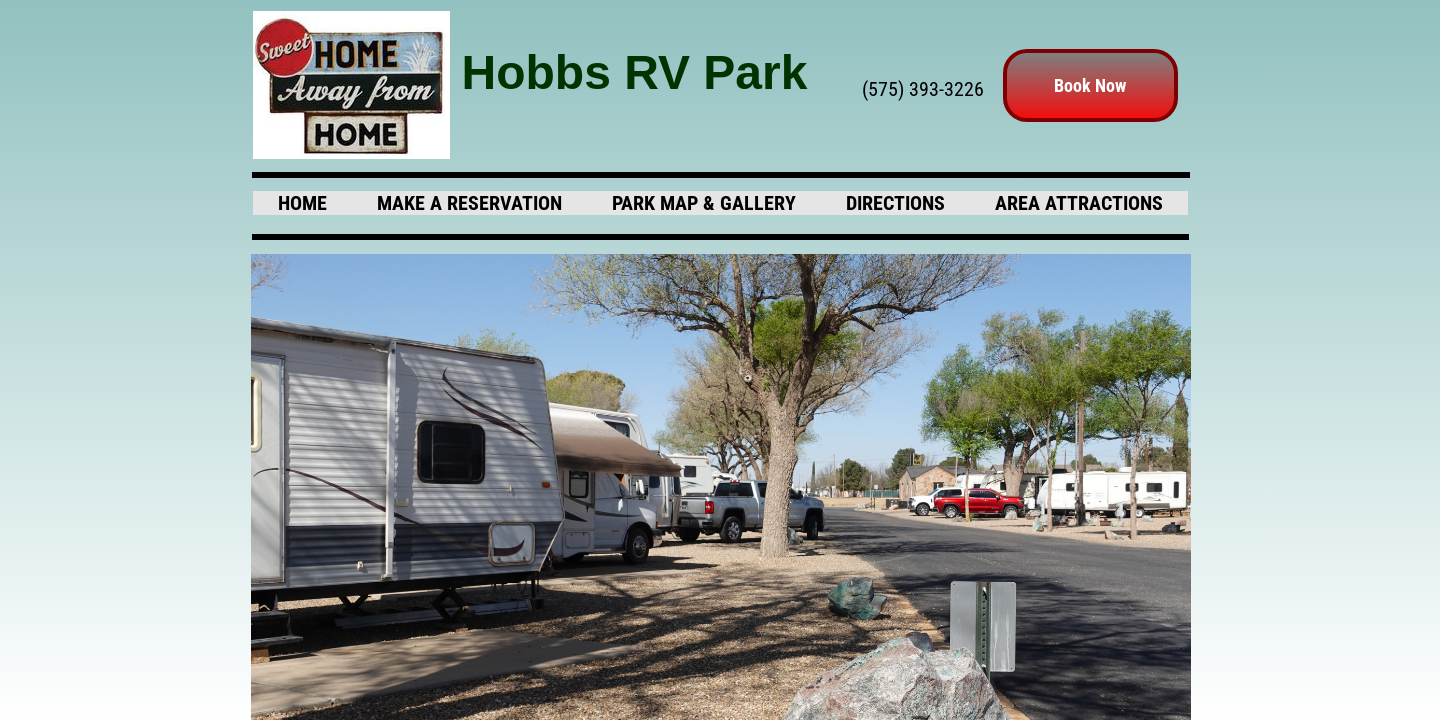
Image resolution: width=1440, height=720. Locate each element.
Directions (895, 203)
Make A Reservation (469, 203)
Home (302, 203)
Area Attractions (1079, 203)
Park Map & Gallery (704, 203)
